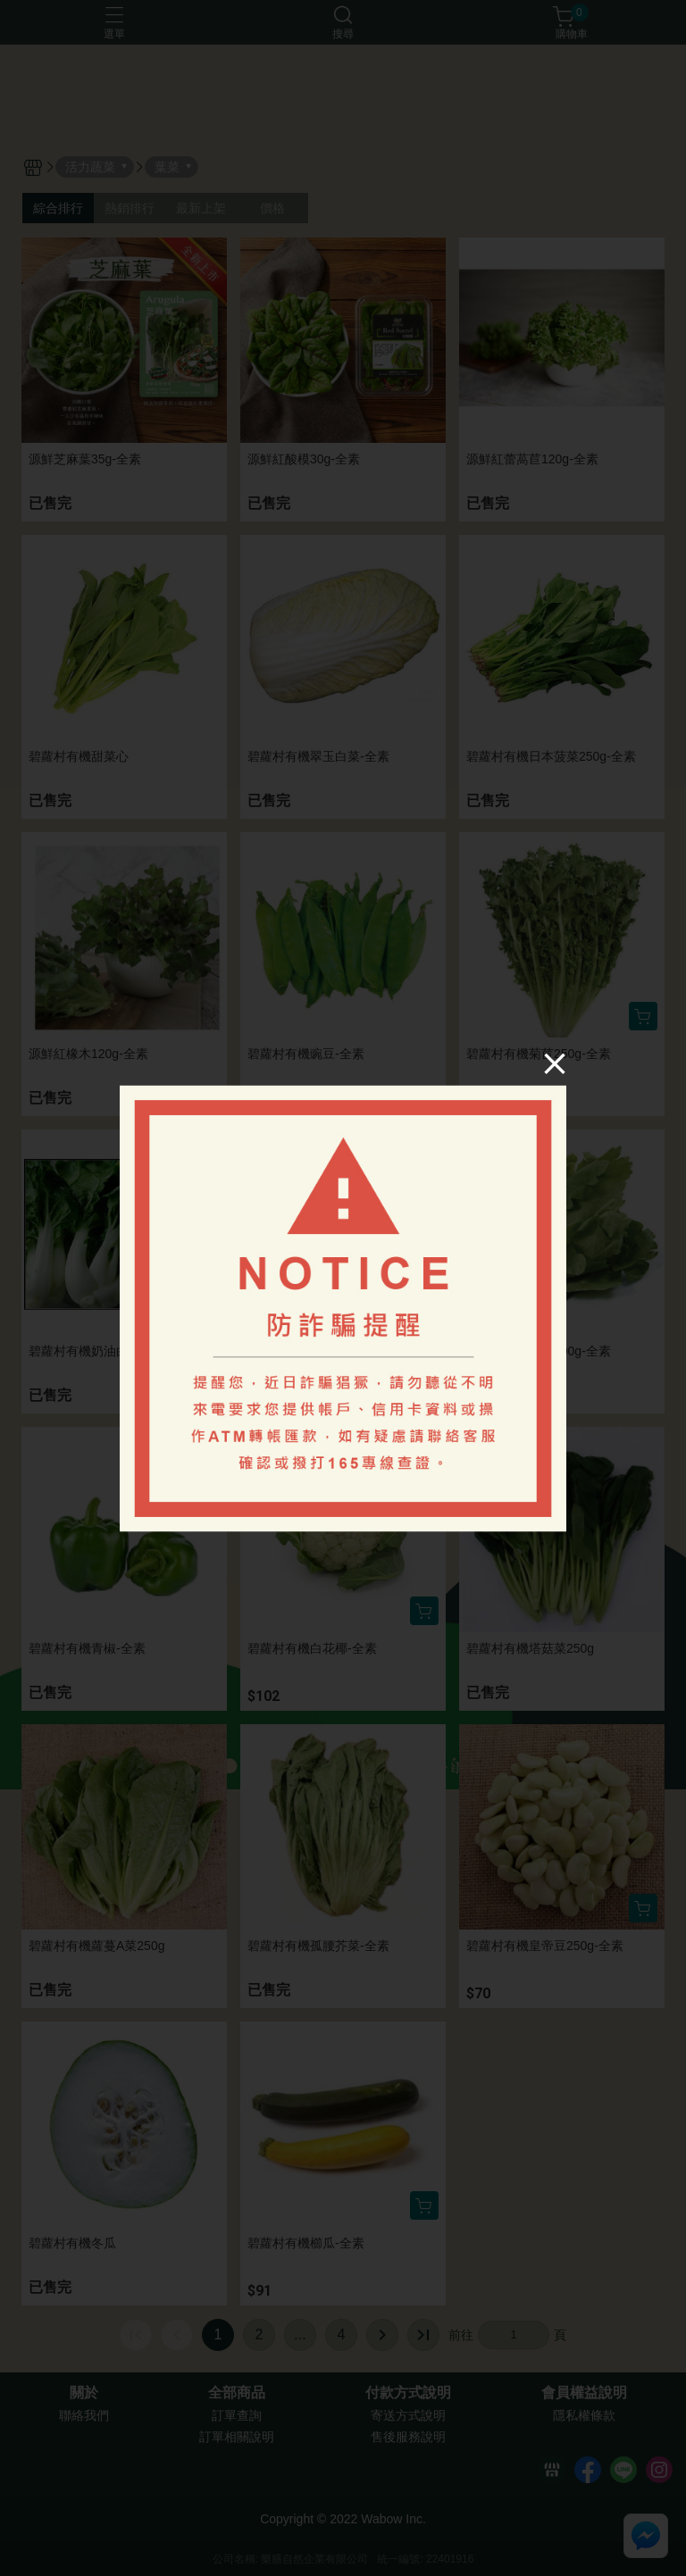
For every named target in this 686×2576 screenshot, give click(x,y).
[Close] (554, 1063)
